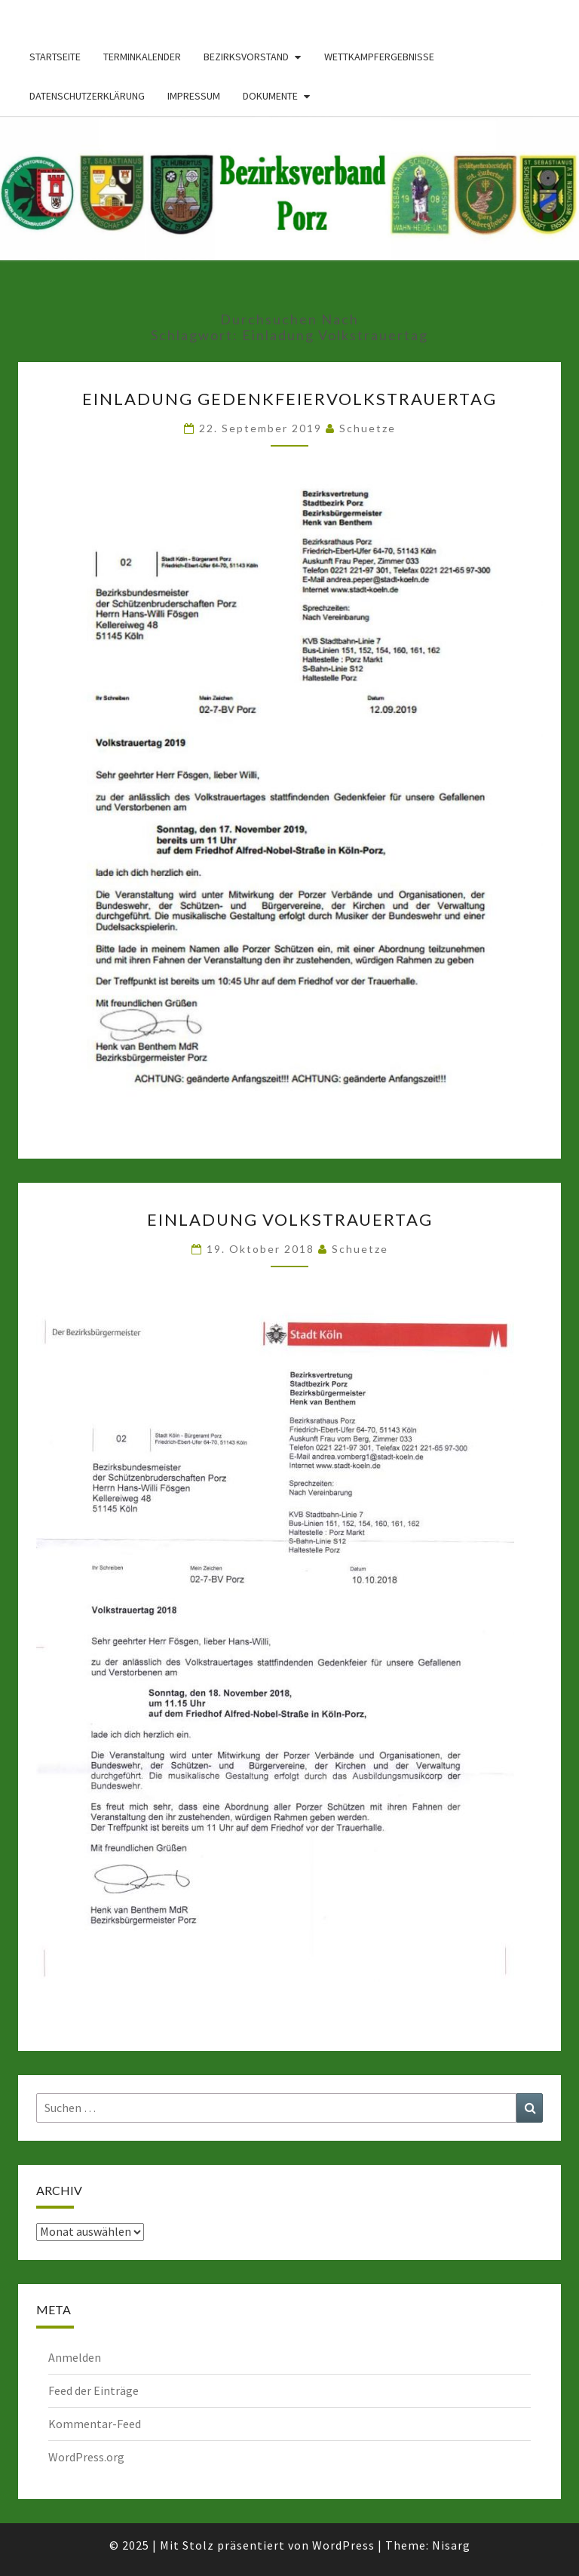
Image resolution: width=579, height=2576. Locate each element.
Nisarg (451, 2545)
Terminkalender (142, 56)
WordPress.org (86, 2456)
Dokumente (270, 96)
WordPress (343, 2545)
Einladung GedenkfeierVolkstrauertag (289, 398)
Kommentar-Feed (94, 2423)
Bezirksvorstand (246, 56)
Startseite (55, 56)
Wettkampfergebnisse (379, 56)
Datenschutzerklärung (87, 96)
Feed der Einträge (93, 2390)
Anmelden (74, 2357)
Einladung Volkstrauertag (290, 1219)
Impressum (193, 96)
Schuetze (367, 428)
